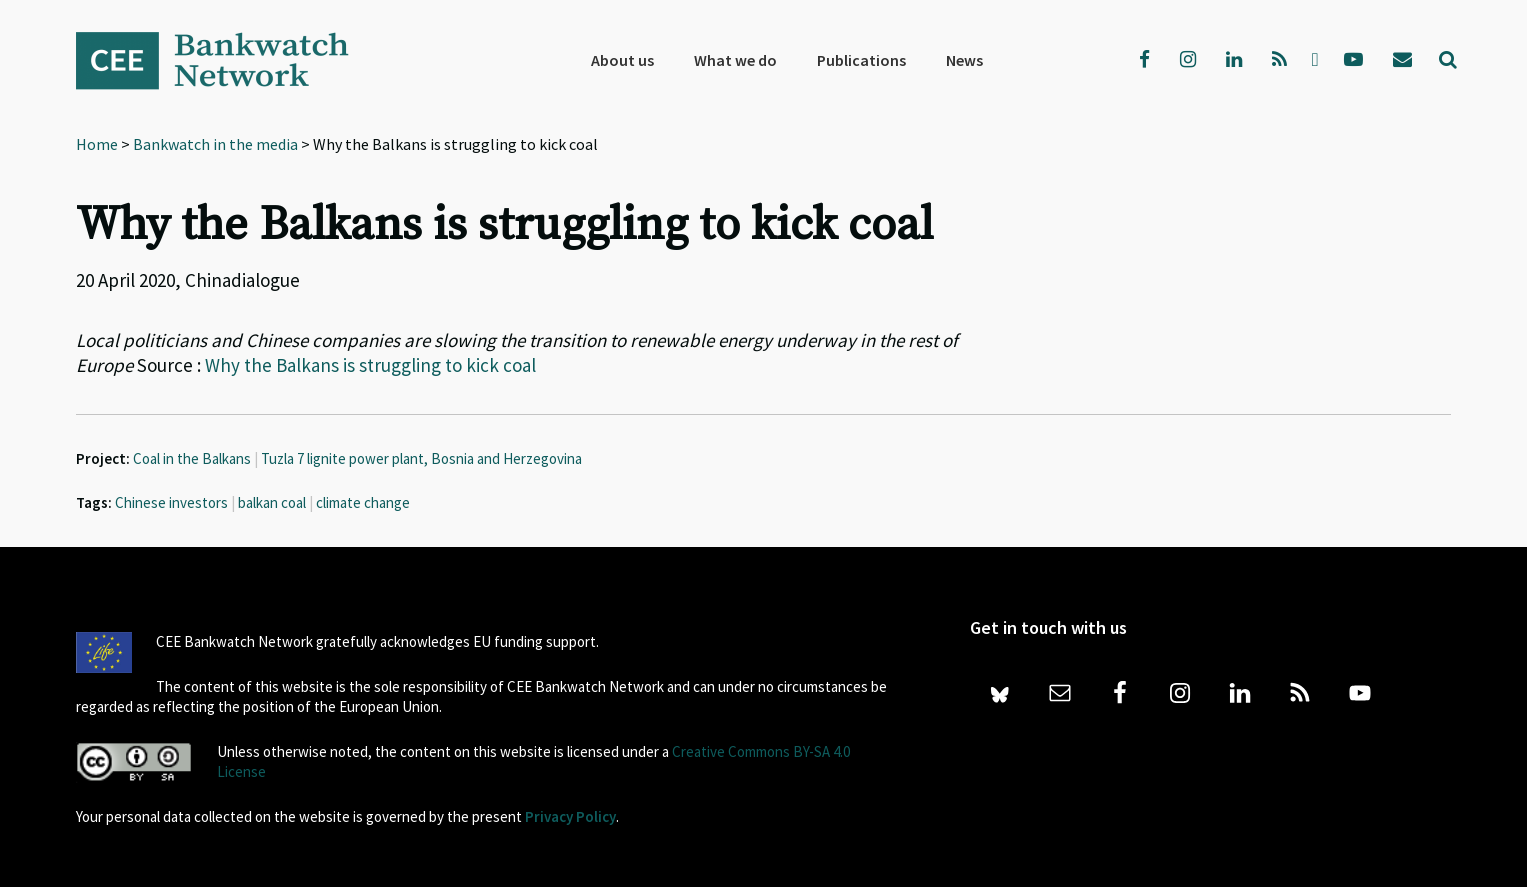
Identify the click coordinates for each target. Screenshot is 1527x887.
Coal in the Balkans (192, 458)
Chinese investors (171, 502)
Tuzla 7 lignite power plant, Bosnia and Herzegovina (421, 458)
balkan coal (272, 502)
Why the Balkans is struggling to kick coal (370, 365)
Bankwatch (226, 60)
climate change (363, 502)
